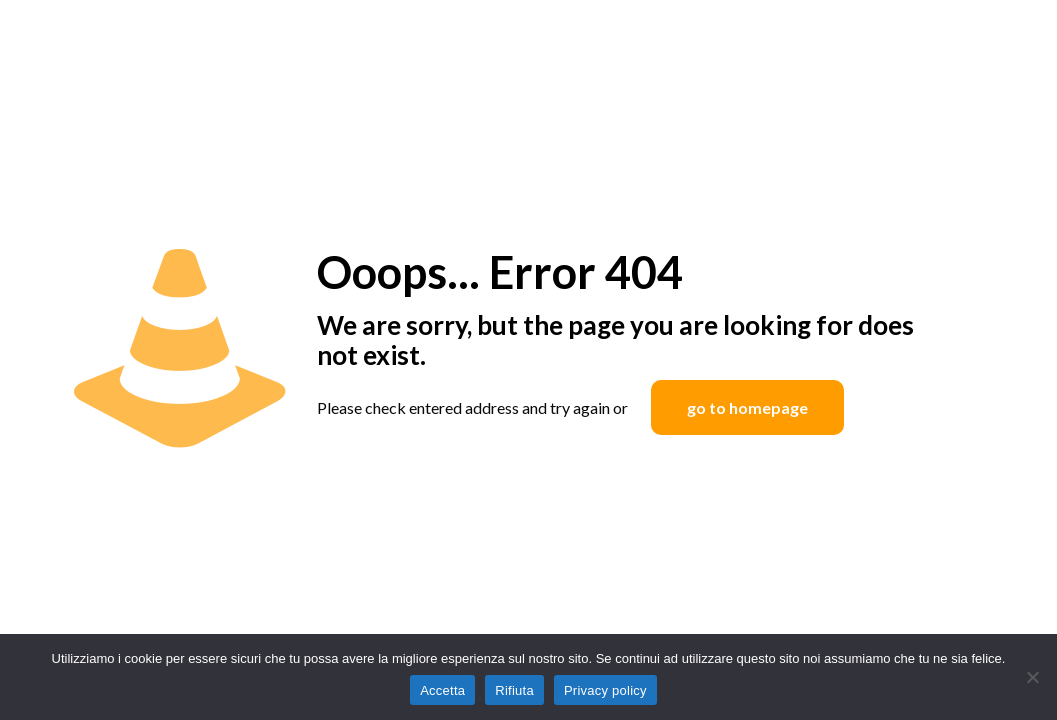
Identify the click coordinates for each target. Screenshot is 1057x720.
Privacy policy (605, 690)
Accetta (442, 690)
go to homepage (747, 407)
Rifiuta (514, 690)
